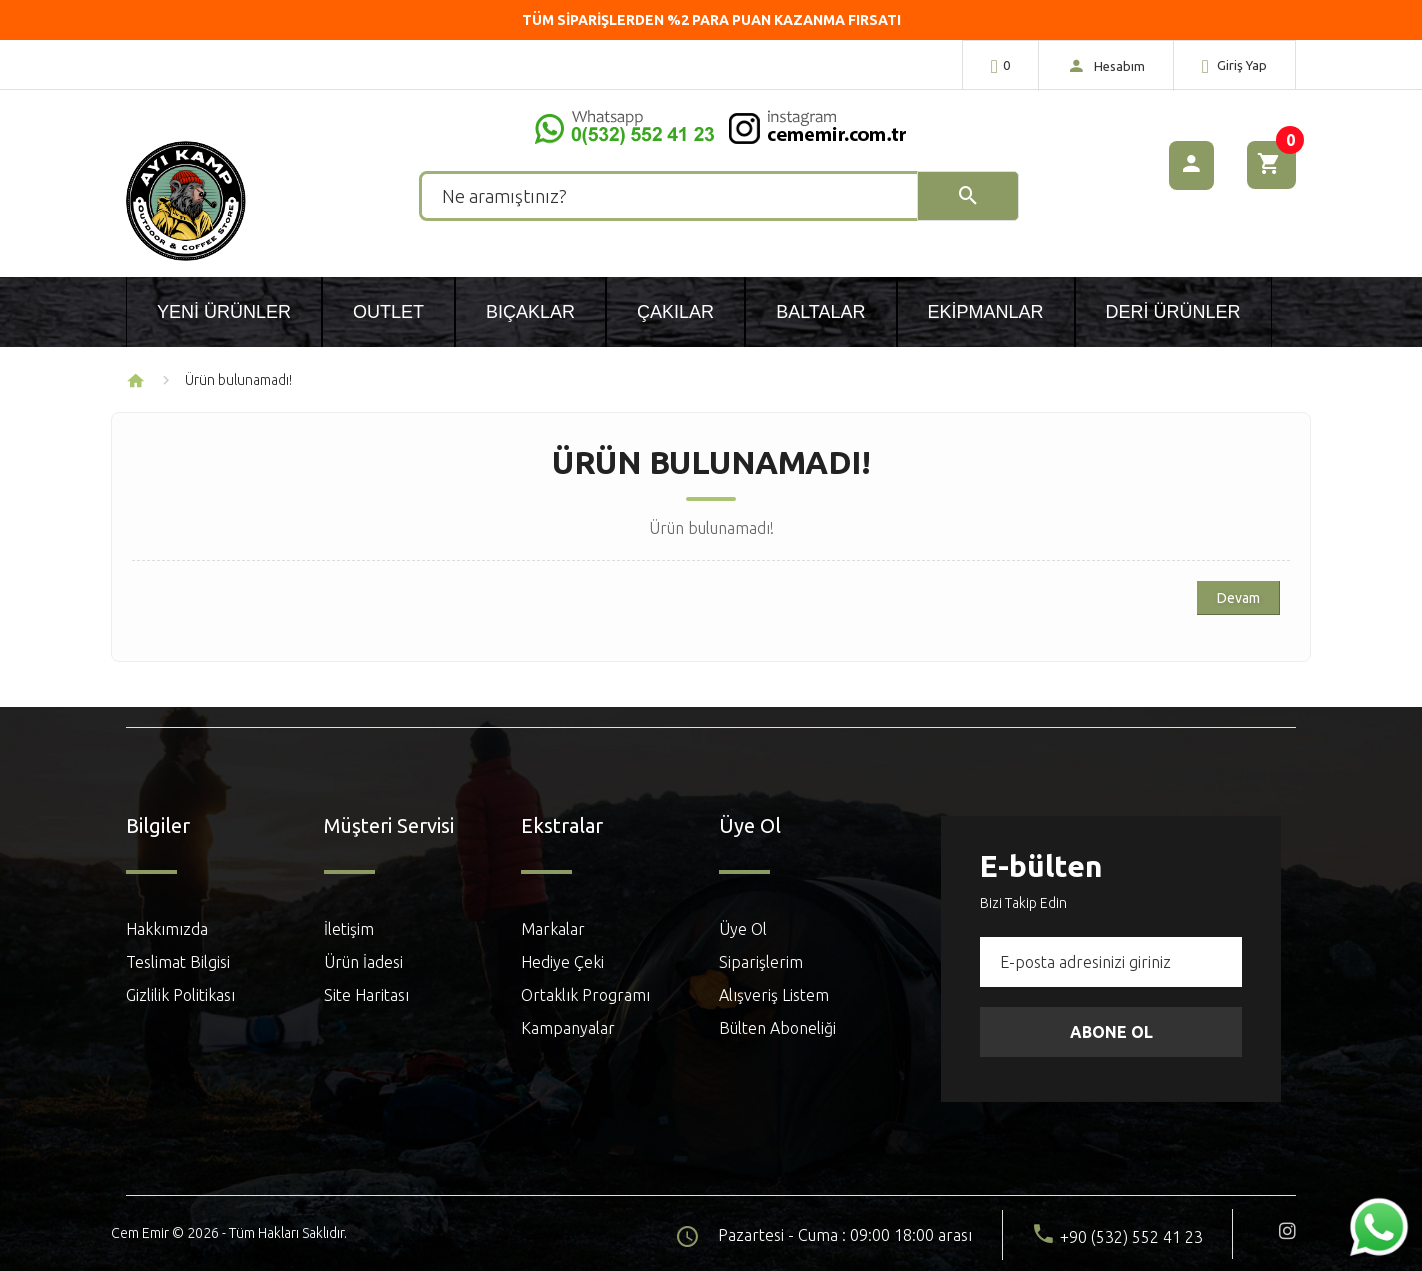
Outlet (388, 312)
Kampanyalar (568, 1028)
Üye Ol (743, 929)
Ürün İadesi (363, 962)
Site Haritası (366, 995)
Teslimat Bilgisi (178, 962)
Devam (1238, 598)
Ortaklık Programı (585, 995)
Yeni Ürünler (224, 312)
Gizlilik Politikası (180, 995)
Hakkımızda (167, 929)
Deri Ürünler (1173, 312)
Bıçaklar (530, 312)
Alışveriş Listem (774, 995)
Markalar (553, 929)
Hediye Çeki (562, 962)
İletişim (349, 929)
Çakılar (675, 312)
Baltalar (820, 312)
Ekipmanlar (986, 312)
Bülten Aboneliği (777, 1028)
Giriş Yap (1234, 66)
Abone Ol (1111, 1032)
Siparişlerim (761, 962)
